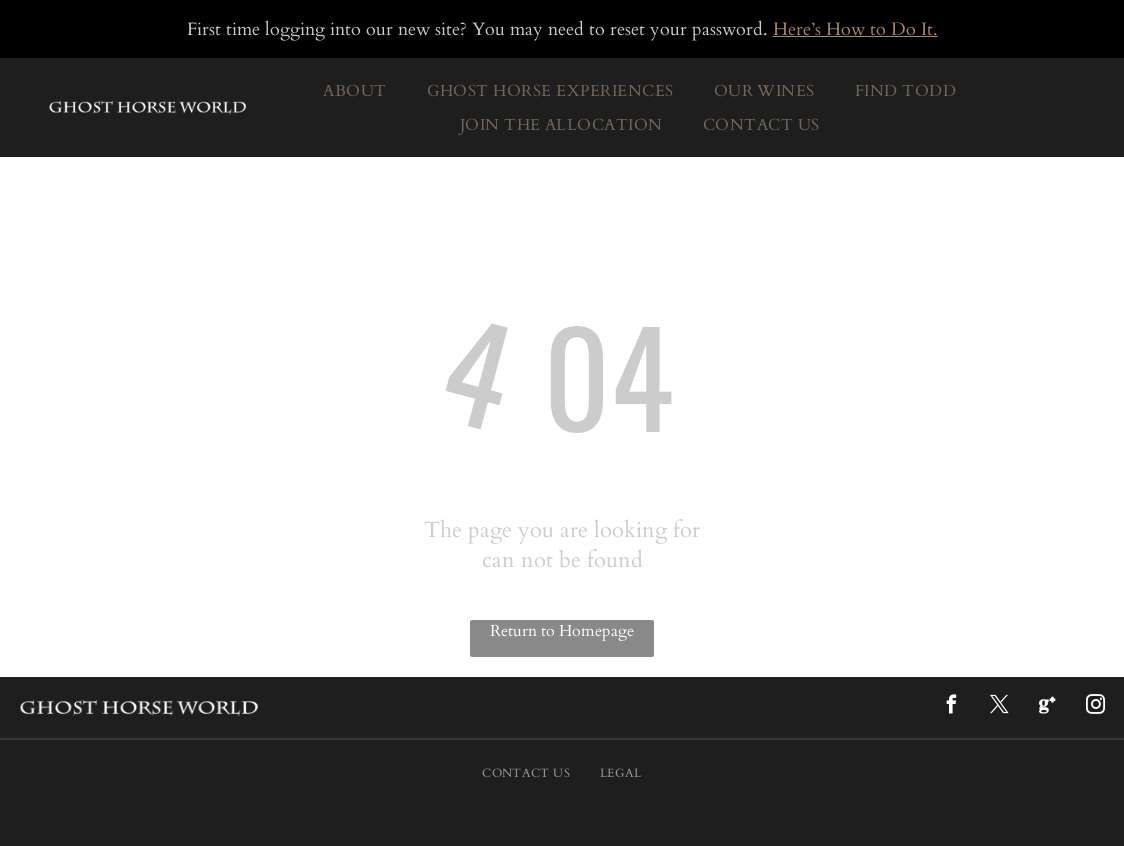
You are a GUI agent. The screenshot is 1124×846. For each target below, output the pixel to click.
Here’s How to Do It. (855, 29)
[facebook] (951, 707)
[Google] (1047, 707)
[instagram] (1095, 707)
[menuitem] (354, 90)
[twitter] (999, 707)
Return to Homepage (562, 631)
